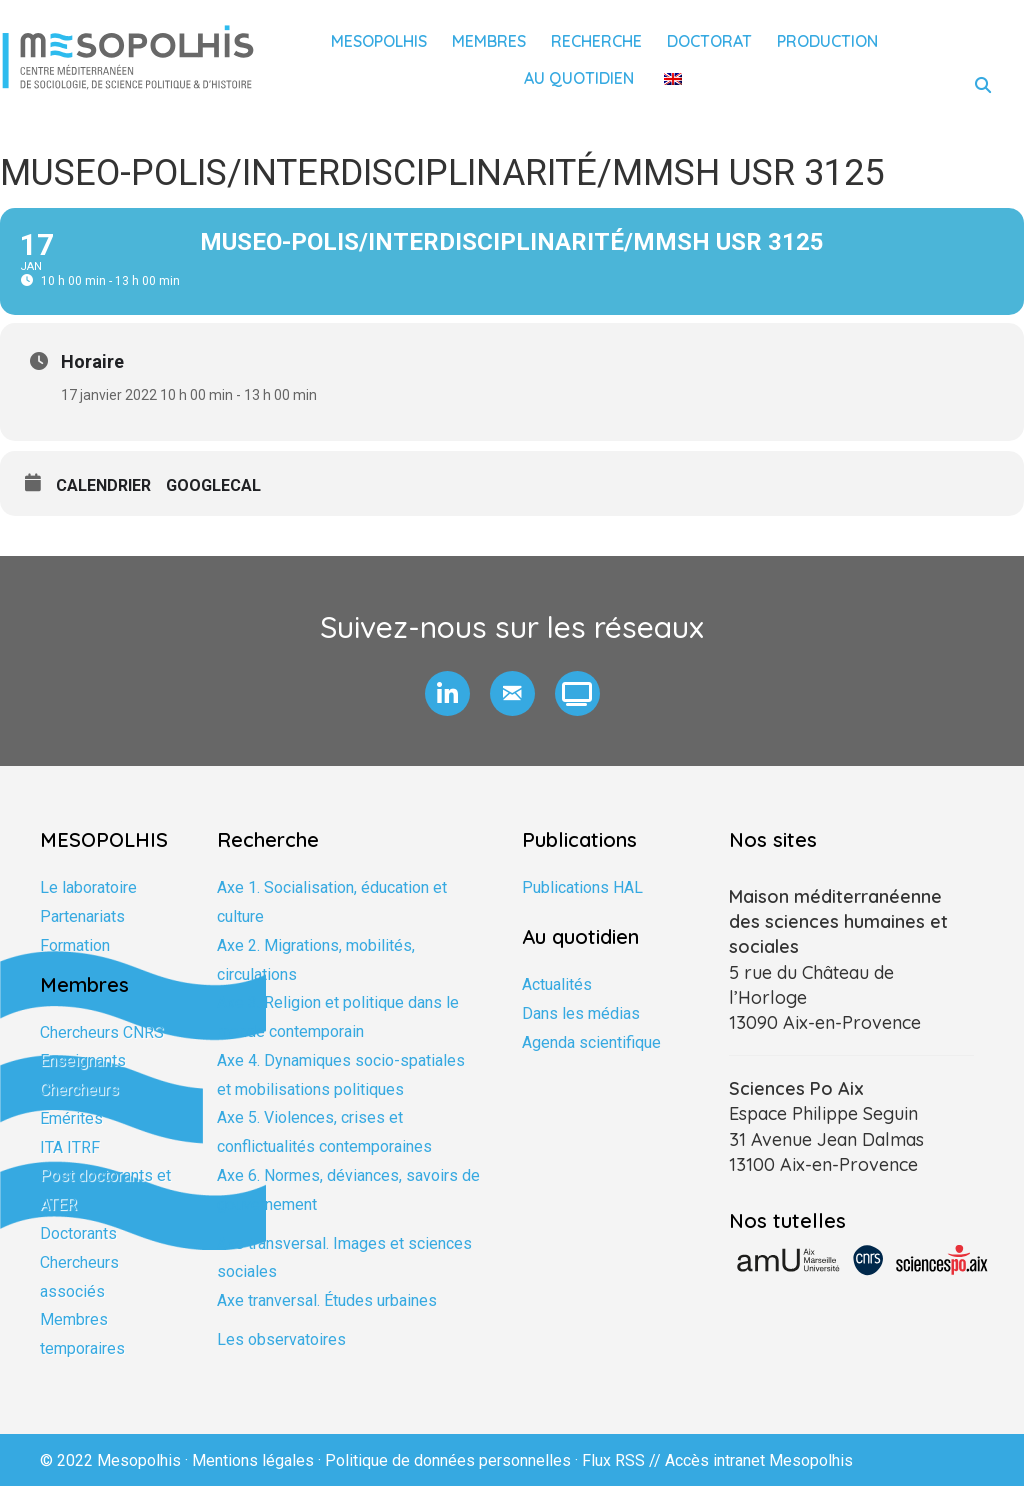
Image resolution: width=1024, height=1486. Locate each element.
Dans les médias (581, 1013)
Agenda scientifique (591, 1042)
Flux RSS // (623, 1460)
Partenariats (82, 916)
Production (827, 41)
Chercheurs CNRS (102, 1032)
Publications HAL (582, 887)
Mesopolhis (379, 41)
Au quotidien (579, 78)
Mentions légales (253, 1460)
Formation (75, 945)
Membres (489, 41)
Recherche (596, 41)
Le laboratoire (88, 887)
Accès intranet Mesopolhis (759, 1460)
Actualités (557, 984)
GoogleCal (213, 485)
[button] (447, 693)
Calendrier (103, 485)
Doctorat (709, 41)
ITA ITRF (70, 1147)
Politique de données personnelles (448, 1460)
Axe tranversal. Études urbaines (327, 1300)
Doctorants (78, 1233)
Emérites (71, 1118)
